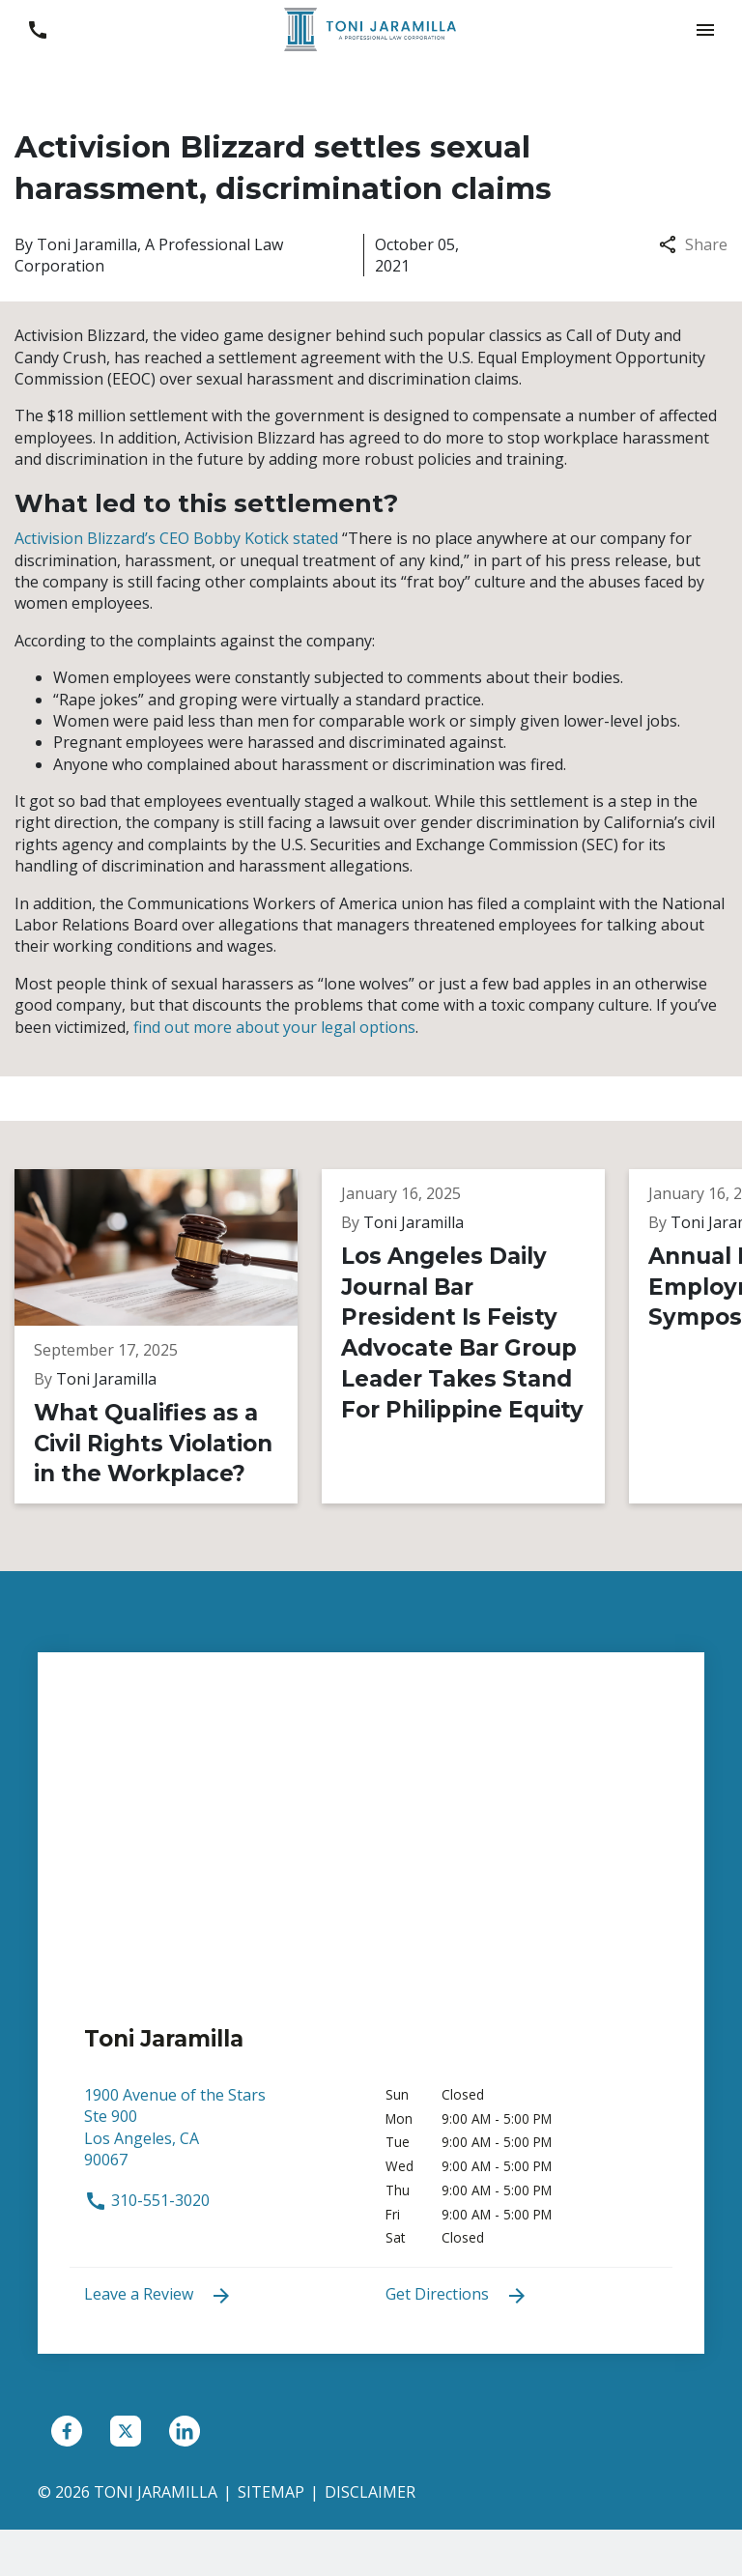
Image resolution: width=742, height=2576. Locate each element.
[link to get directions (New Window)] (220, 2137)
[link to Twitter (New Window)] (125, 2431)
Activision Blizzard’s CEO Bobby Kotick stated (176, 538)
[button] (705, 29)
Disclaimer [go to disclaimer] (370, 2492)
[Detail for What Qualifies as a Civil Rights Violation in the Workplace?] (168, 1336)
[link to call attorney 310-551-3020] (37, 29)
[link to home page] (371, 28)
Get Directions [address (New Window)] (456, 2295)
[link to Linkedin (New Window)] (184, 2431)
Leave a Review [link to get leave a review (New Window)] (158, 2295)
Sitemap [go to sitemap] (271, 2492)
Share (693, 244)
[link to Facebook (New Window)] (66, 2431)
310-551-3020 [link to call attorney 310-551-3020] (147, 2200)
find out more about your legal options (274, 1027)
